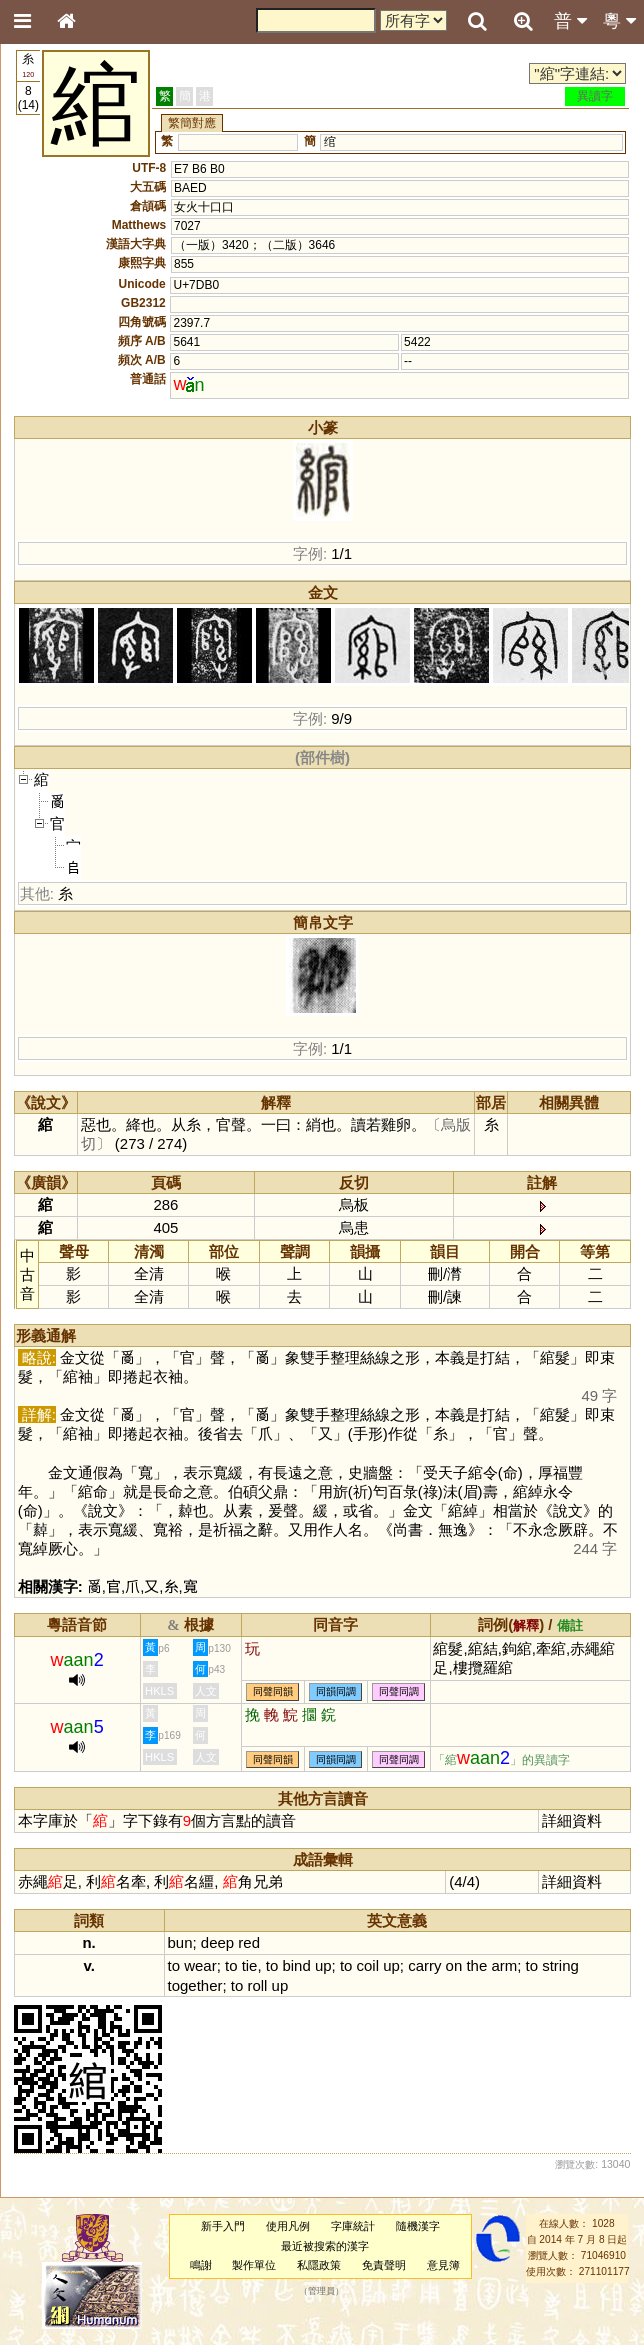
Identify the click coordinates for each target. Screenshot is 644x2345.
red (249, 1942)
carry (424, 1965)
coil (368, 1965)
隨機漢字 (418, 2226)
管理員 (321, 2292)
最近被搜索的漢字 (325, 2246)
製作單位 (254, 2265)
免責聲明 (384, 2265)
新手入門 (223, 2226)
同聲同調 (399, 1691)
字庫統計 (353, 2226)
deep (217, 1942)
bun (180, 1942)
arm (504, 1965)
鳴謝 (201, 2265)
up (323, 1965)
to (174, 1965)
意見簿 (443, 2265)
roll (257, 1985)
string (560, 1965)
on (454, 1965)
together (195, 1985)
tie (250, 1965)
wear (200, 1965)
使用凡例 (288, 2226)
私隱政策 (319, 2265)
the (476, 1965)
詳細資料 (572, 1820)
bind (296, 1965)
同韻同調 (336, 1691)
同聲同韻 (273, 1691)
